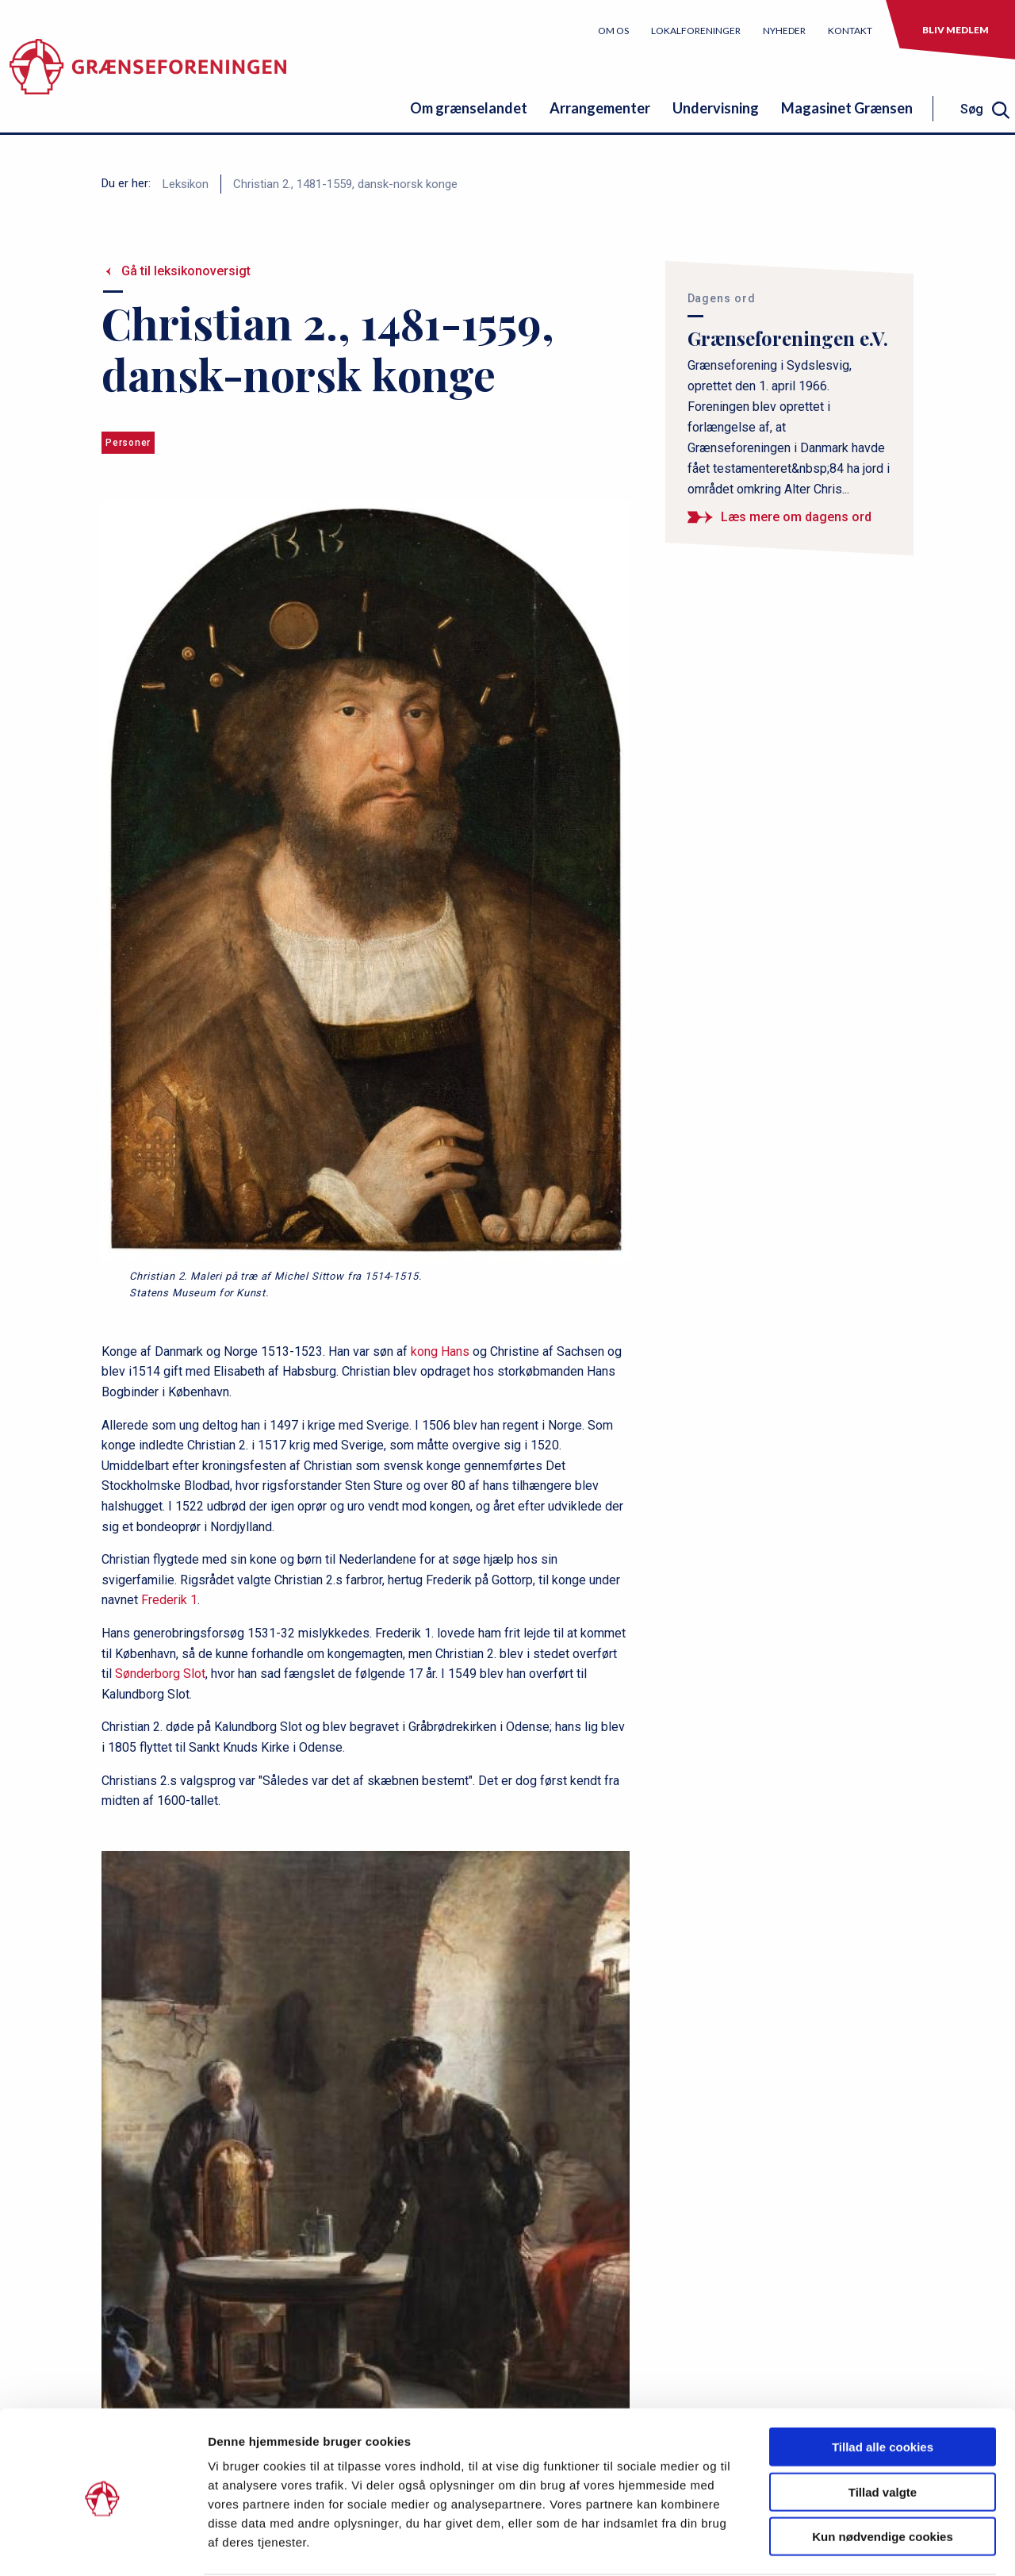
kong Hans (440, 1351)
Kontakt (850, 30)
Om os (613, 30)
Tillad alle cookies (882, 2385)
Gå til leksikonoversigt (186, 270)
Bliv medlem (955, 30)
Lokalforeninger (696, 30)
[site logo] (148, 75)
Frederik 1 (169, 1599)
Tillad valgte (882, 2430)
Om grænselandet (468, 108)
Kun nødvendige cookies (882, 2475)
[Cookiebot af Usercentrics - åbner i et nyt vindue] (102, 2545)
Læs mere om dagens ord (796, 516)
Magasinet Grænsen (847, 108)
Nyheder (784, 30)
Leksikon (186, 184)
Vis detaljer (824, 2544)
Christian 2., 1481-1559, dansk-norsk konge (345, 184)
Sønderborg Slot (160, 1673)
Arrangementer (600, 108)
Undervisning (715, 108)
